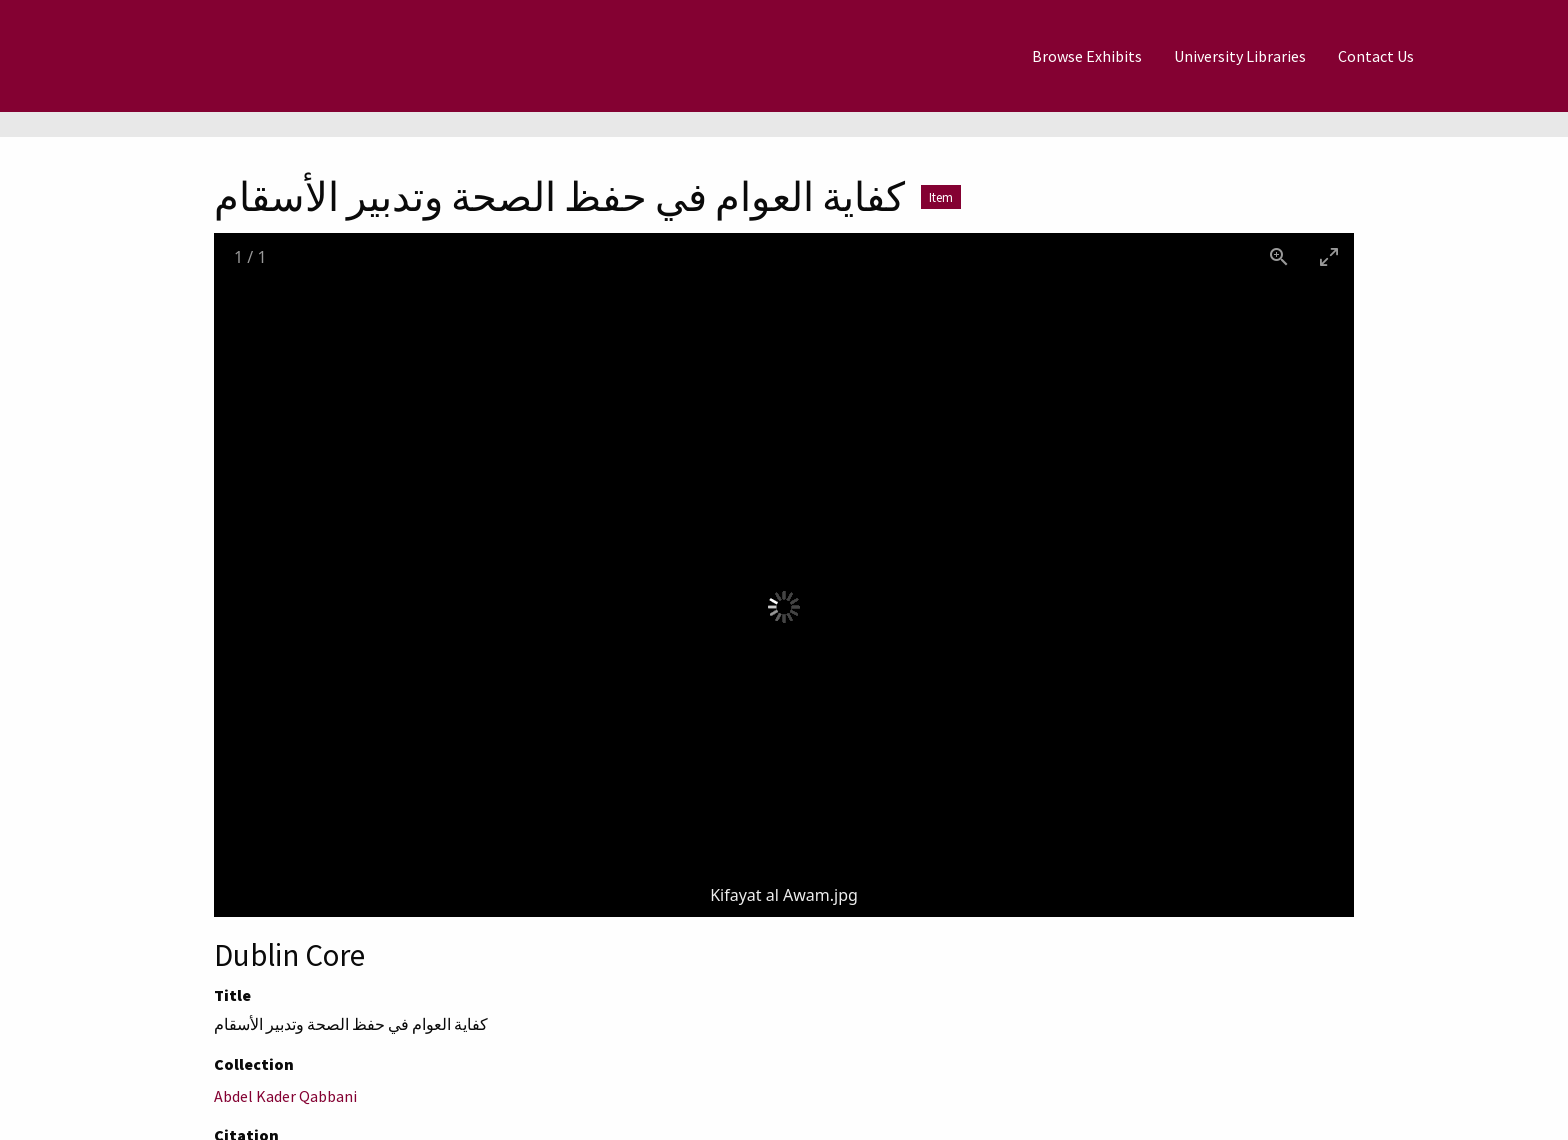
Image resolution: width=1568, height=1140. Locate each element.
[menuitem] (1087, 56)
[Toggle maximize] (1329, 256)
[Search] (1479, 56)
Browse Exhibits (1087, 56)
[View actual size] (1279, 256)
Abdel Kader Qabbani (285, 1096)
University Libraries (1240, 56)
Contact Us (1376, 56)
